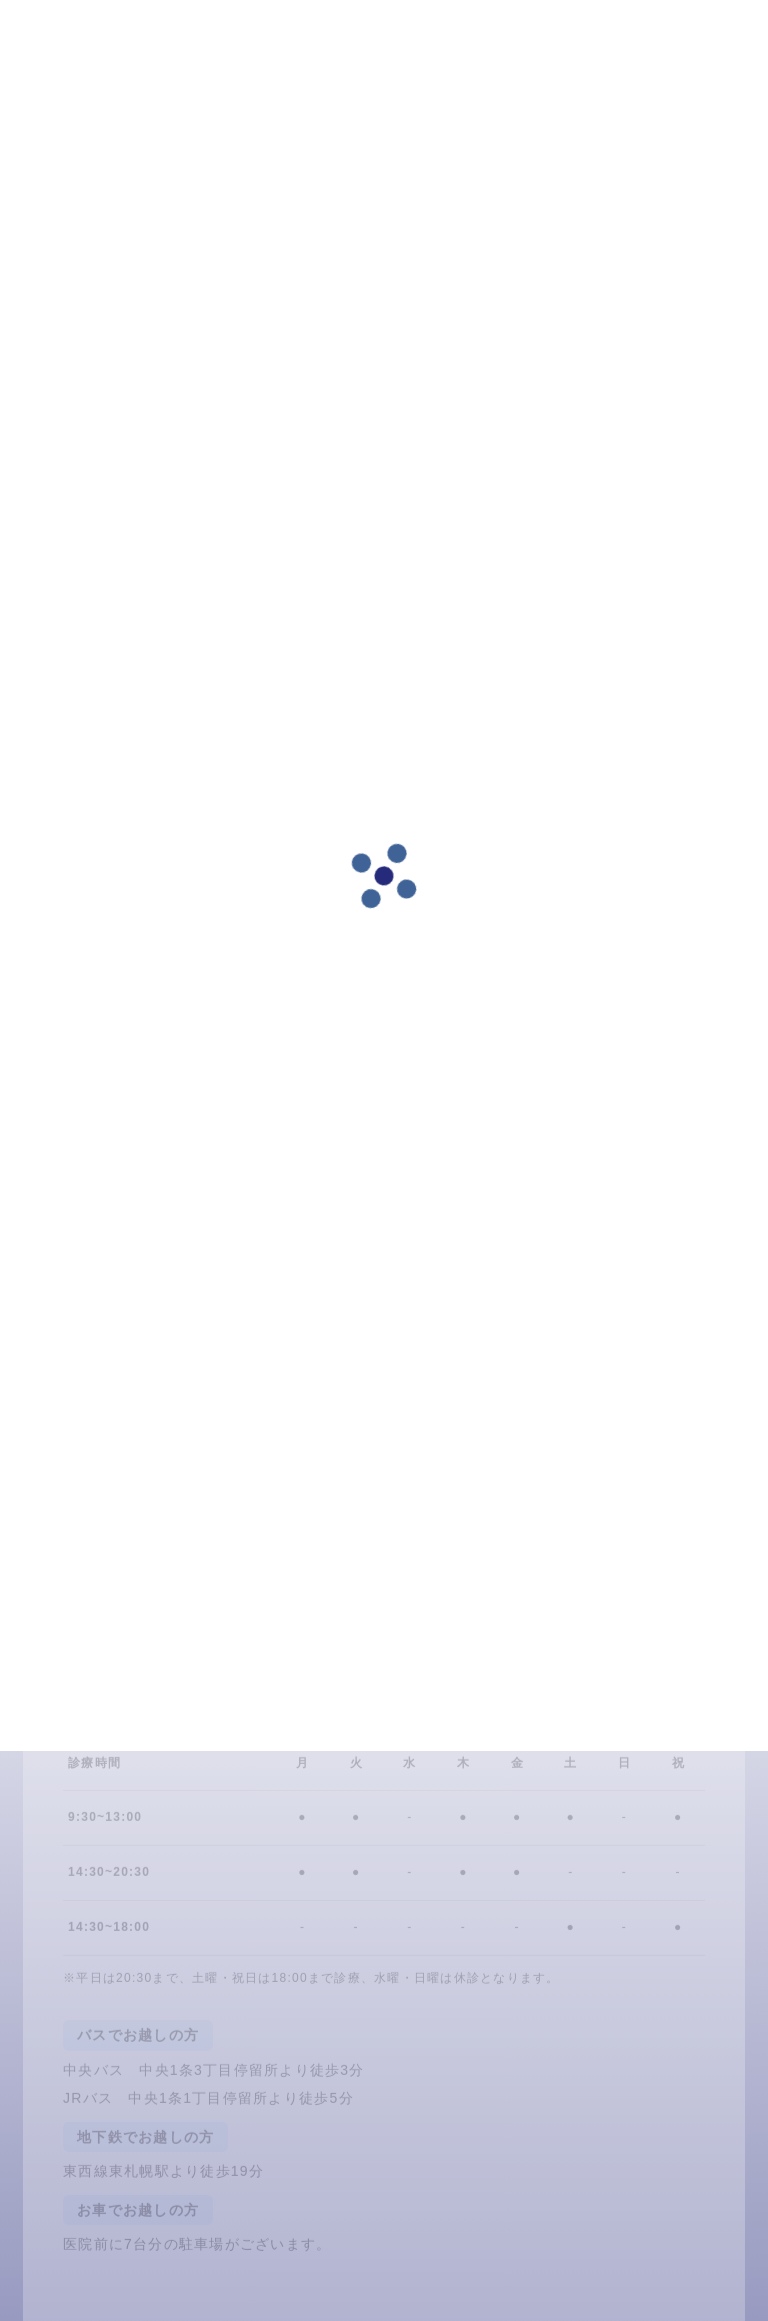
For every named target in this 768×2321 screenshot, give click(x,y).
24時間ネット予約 (153, 1703)
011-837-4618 (533, 1703)
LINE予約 (343, 1703)
